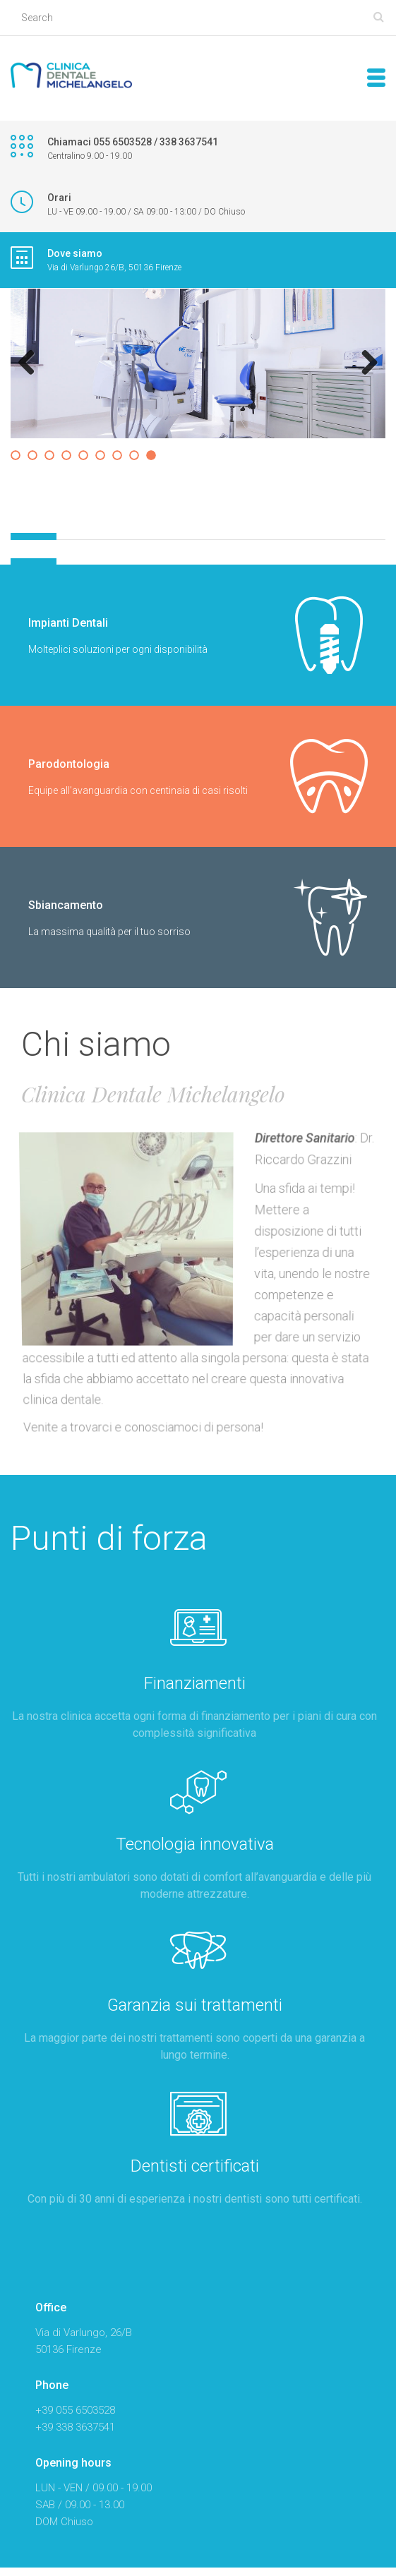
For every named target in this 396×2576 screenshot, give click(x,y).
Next (364, 363)
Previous (32, 363)
